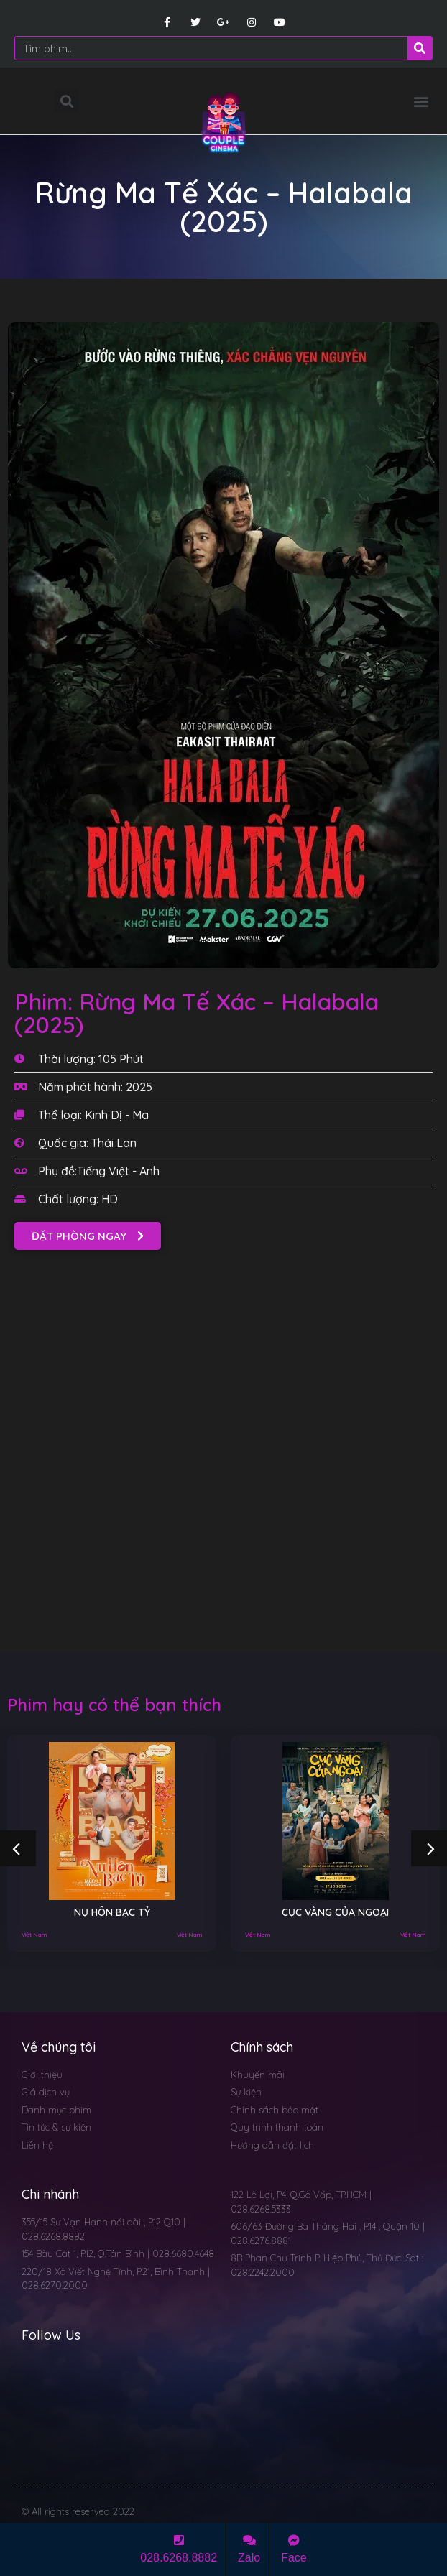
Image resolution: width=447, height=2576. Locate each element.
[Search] (419, 48)
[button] (421, 101)
